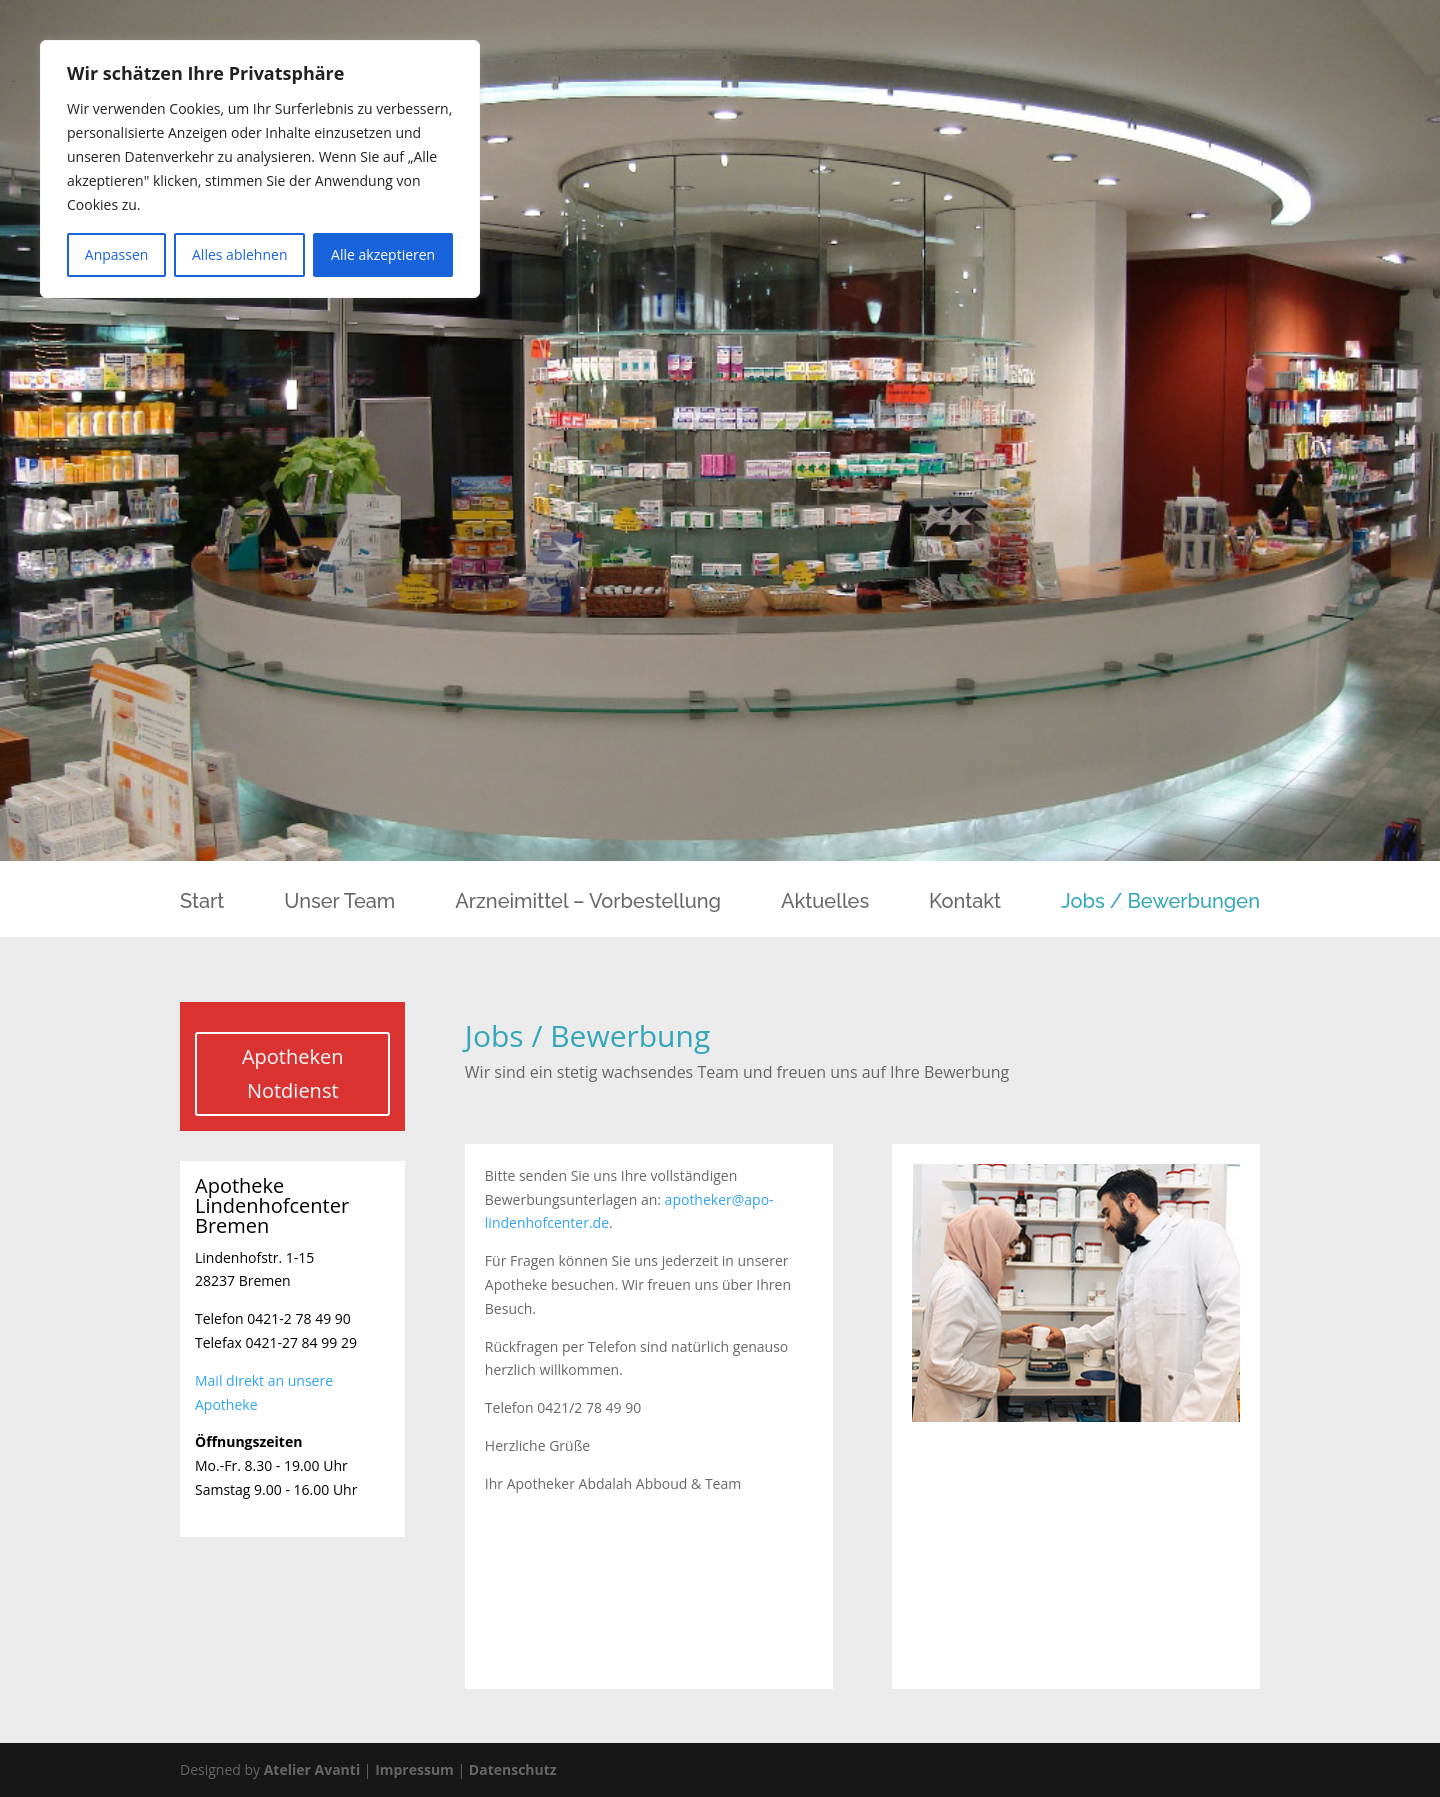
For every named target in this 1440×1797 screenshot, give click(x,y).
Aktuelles (825, 903)
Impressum (414, 1769)
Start (202, 903)
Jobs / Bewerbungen (1160, 903)
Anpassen (117, 254)
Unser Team (339, 903)
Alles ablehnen (239, 254)
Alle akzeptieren (383, 254)
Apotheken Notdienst (293, 1073)
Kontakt (965, 903)
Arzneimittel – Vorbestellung (588, 903)
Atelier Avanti (312, 1769)
